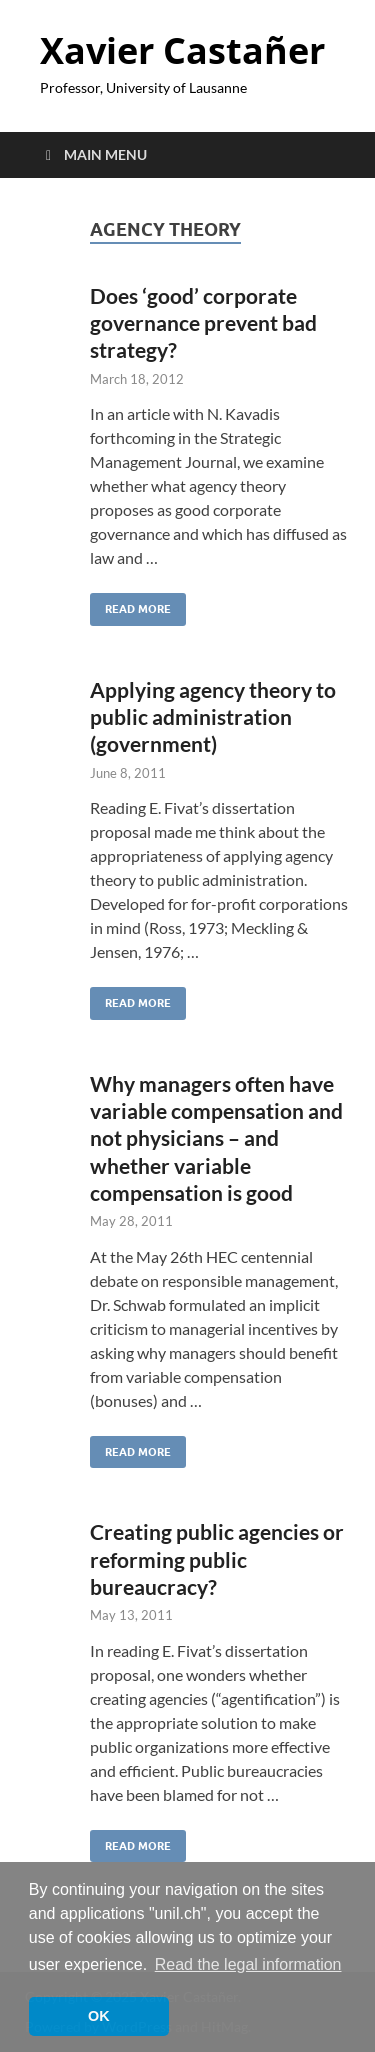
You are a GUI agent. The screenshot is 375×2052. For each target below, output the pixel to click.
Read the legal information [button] (248, 1964)
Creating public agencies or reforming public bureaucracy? (217, 1559)
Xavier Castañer (182, 50)
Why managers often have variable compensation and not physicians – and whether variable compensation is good (216, 1138)
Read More (130, 604)
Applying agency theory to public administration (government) (213, 717)
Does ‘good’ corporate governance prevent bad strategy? (203, 323)
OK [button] (99, 2016)
